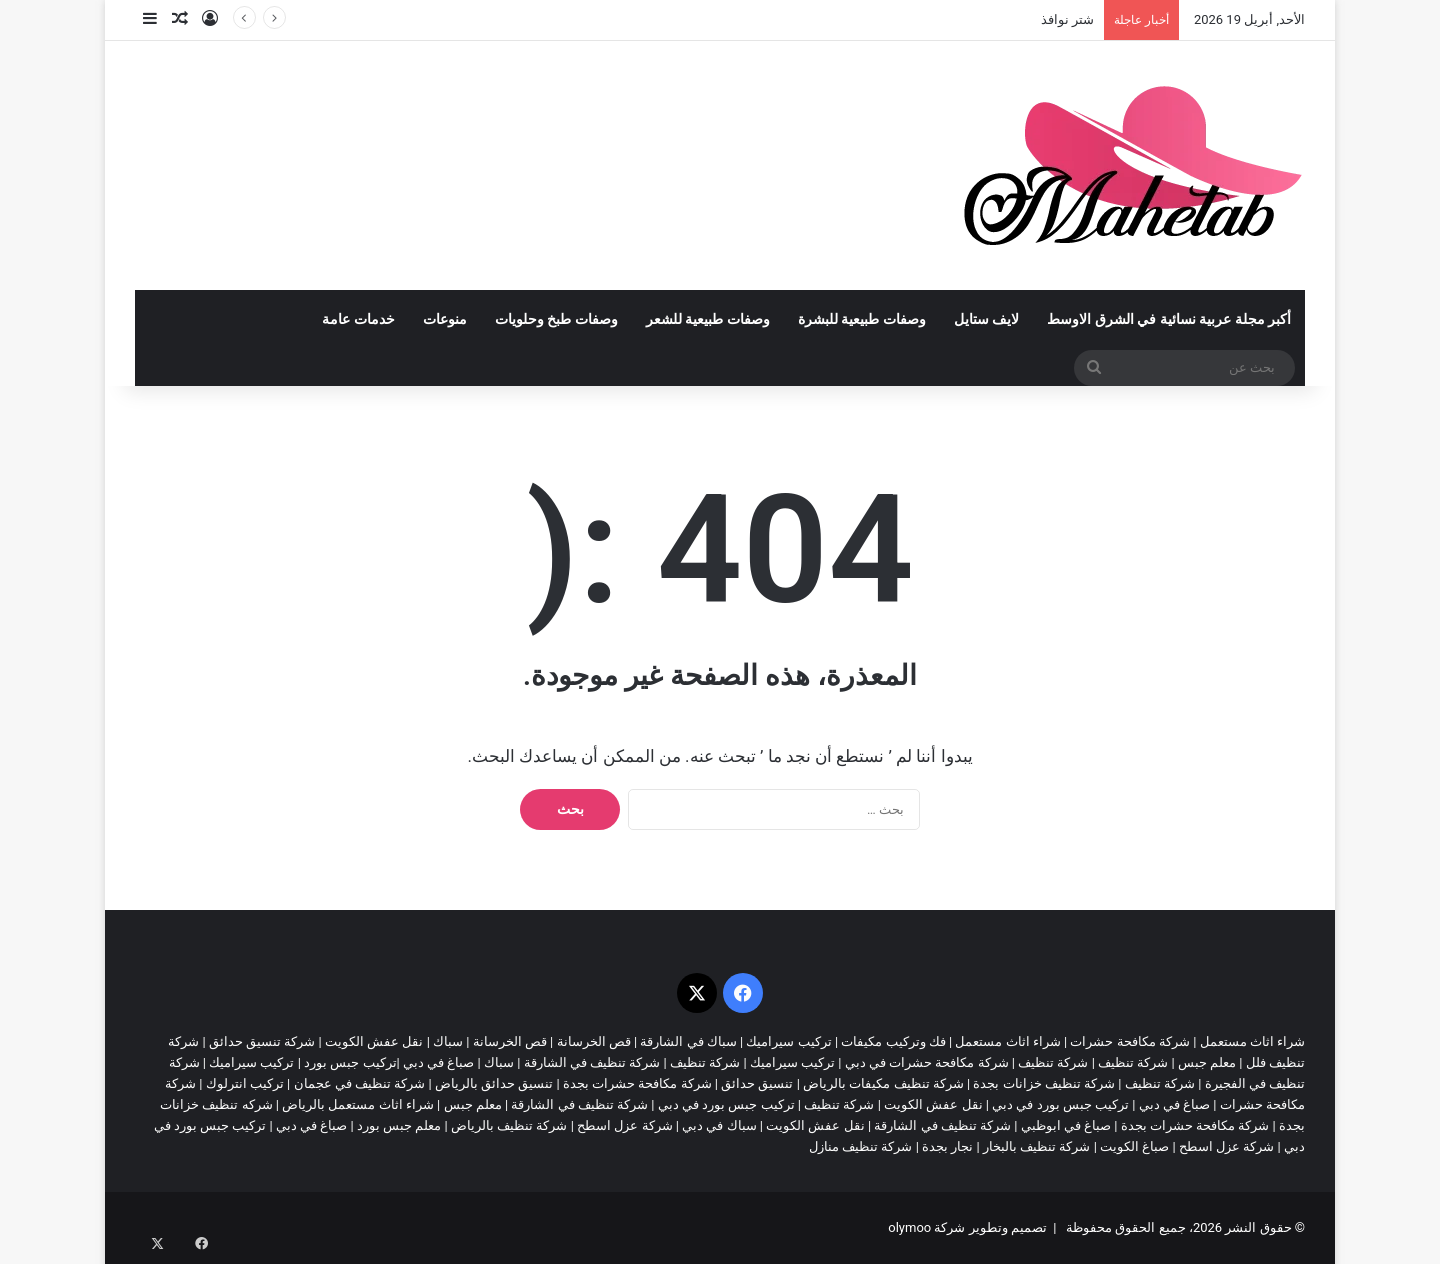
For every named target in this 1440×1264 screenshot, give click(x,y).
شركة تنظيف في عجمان (360, 1083)
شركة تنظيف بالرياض (509, 1125)
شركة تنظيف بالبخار (1036, 1146)
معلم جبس (1207, 1062)
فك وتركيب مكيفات (893, 1041)
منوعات (445, 319)
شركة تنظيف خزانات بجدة (1044, 1083)
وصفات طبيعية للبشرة (862, 319)
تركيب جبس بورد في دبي (1060, 1104)
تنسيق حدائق (757, 1083)
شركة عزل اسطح (624, 1125)
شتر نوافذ (1067, 19)
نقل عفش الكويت (374, 1041)
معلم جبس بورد (399, 1125)
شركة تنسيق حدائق (262, 1041)
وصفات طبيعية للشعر (708, 319)
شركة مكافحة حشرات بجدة (637, 1083)
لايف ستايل (987, 319)
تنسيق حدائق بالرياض (494, 1083)
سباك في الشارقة (688, 1041)
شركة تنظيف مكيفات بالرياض (883, 1083)
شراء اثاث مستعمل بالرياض (358, 1104)
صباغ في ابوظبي (1066, 1125)
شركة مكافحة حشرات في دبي (927, 1062)
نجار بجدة (947, 1146)
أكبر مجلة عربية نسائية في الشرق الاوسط (1169, 319)
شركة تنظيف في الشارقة (592, 1062)
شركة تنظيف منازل (860, 1146)
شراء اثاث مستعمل (1252, 1041)
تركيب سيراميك (792, 1062)
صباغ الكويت (1134, 1146)
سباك (448, 1041)
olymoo (909, 1227)
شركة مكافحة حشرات (1129, 1041)
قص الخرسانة (594, 1041)
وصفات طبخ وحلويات (556, 319)
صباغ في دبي (1174, 1104)
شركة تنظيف (1133, 1062)
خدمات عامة (358, 319)
